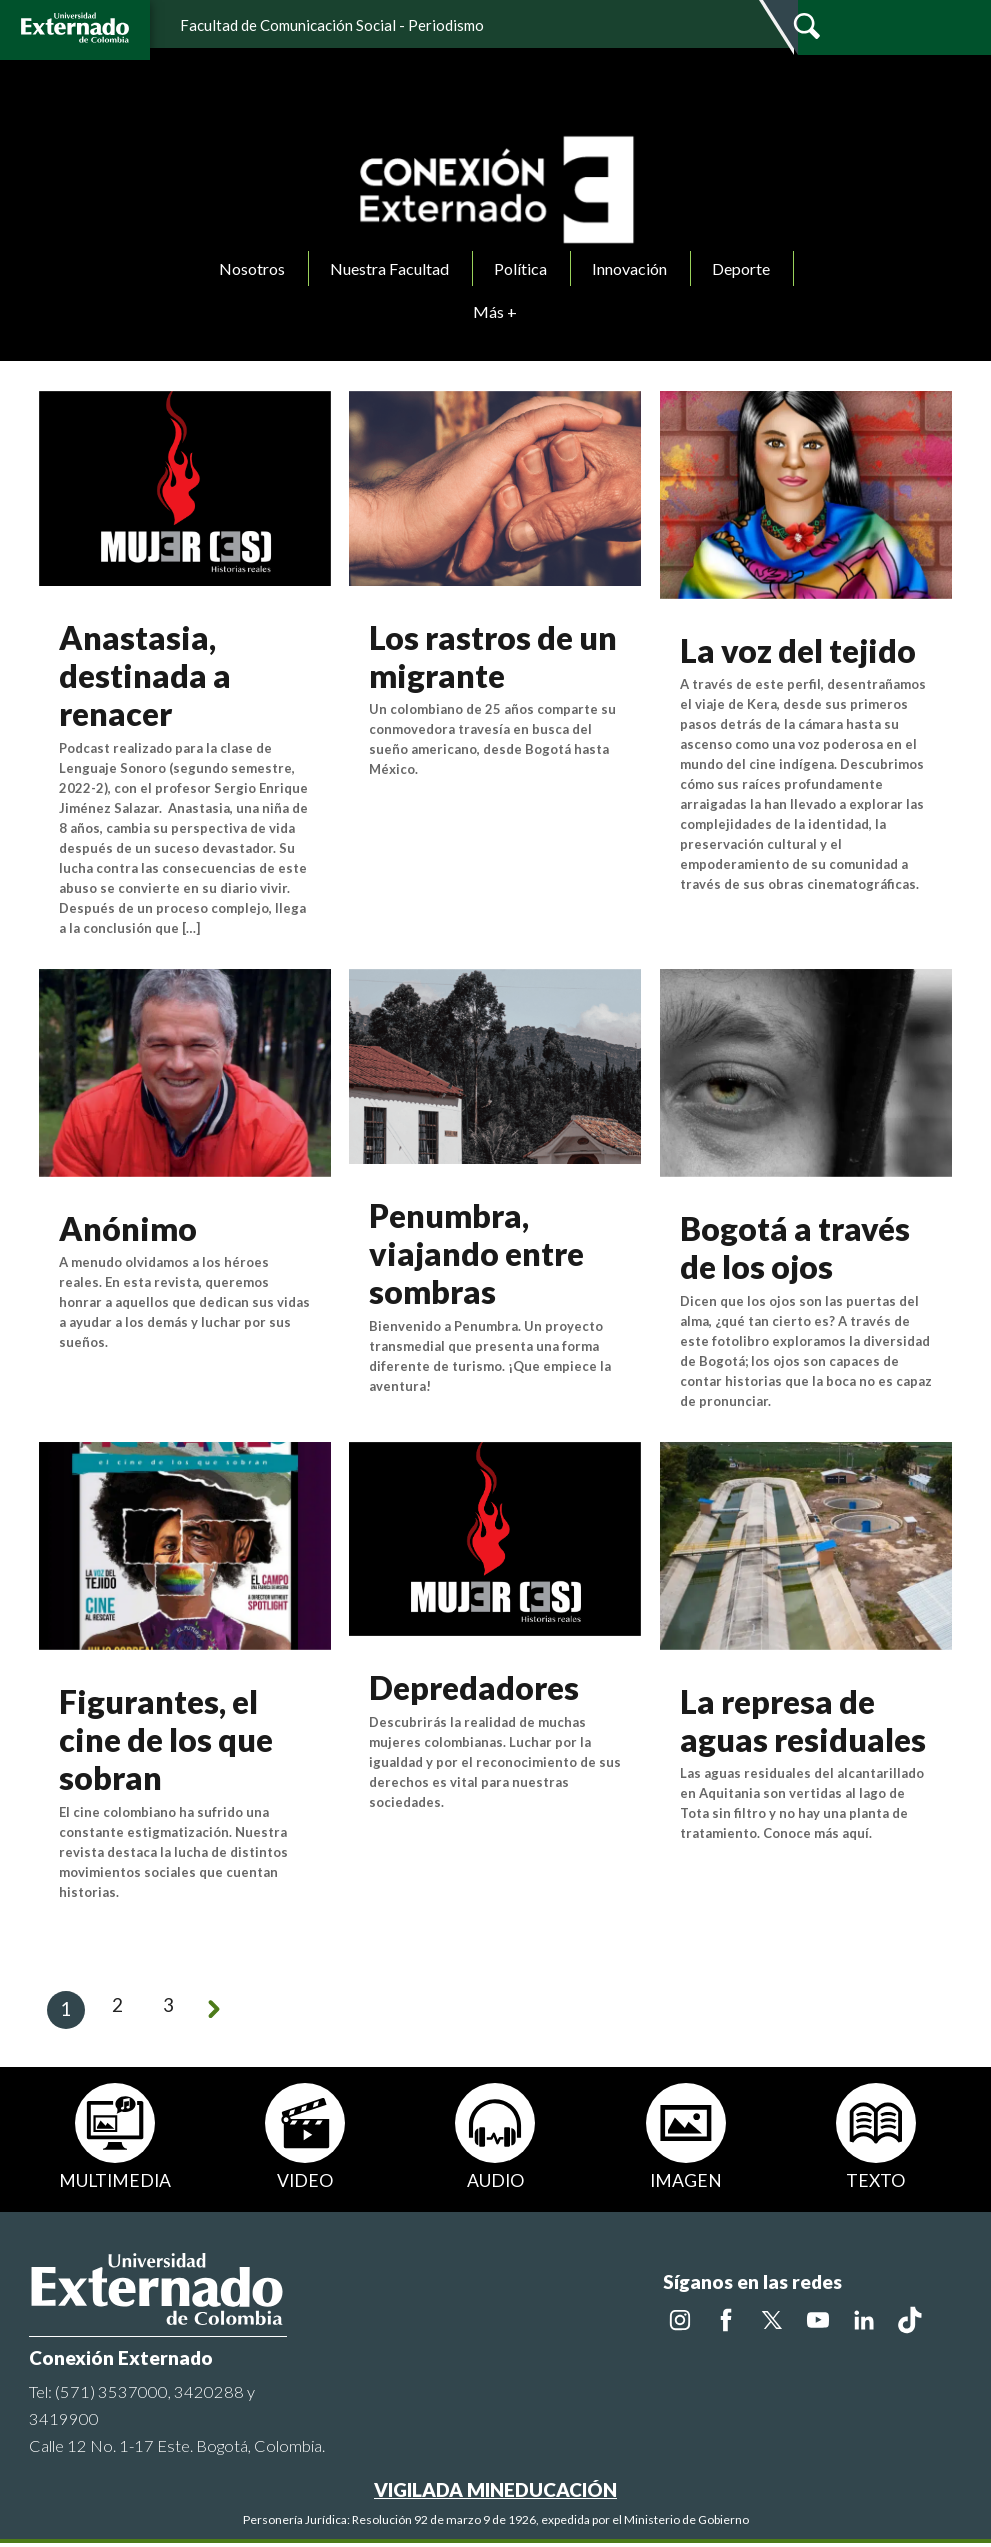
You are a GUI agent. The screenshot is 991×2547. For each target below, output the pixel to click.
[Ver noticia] (185, 485)
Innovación (629, 268)
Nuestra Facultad (389, 268)
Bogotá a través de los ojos (795, 1247)
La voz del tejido (798, 650)
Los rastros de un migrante (493, 656)
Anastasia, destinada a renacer (145, 676)
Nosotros (252, 268)
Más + (495, 311)
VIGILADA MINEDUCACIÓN (495, 2493)
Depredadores (474, 1687)
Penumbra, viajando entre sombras (476, 1254)
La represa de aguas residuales (803, 1720)
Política (520, 268)
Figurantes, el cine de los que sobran (166, 1740)
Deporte (741, 268)
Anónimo (128, 1228)
